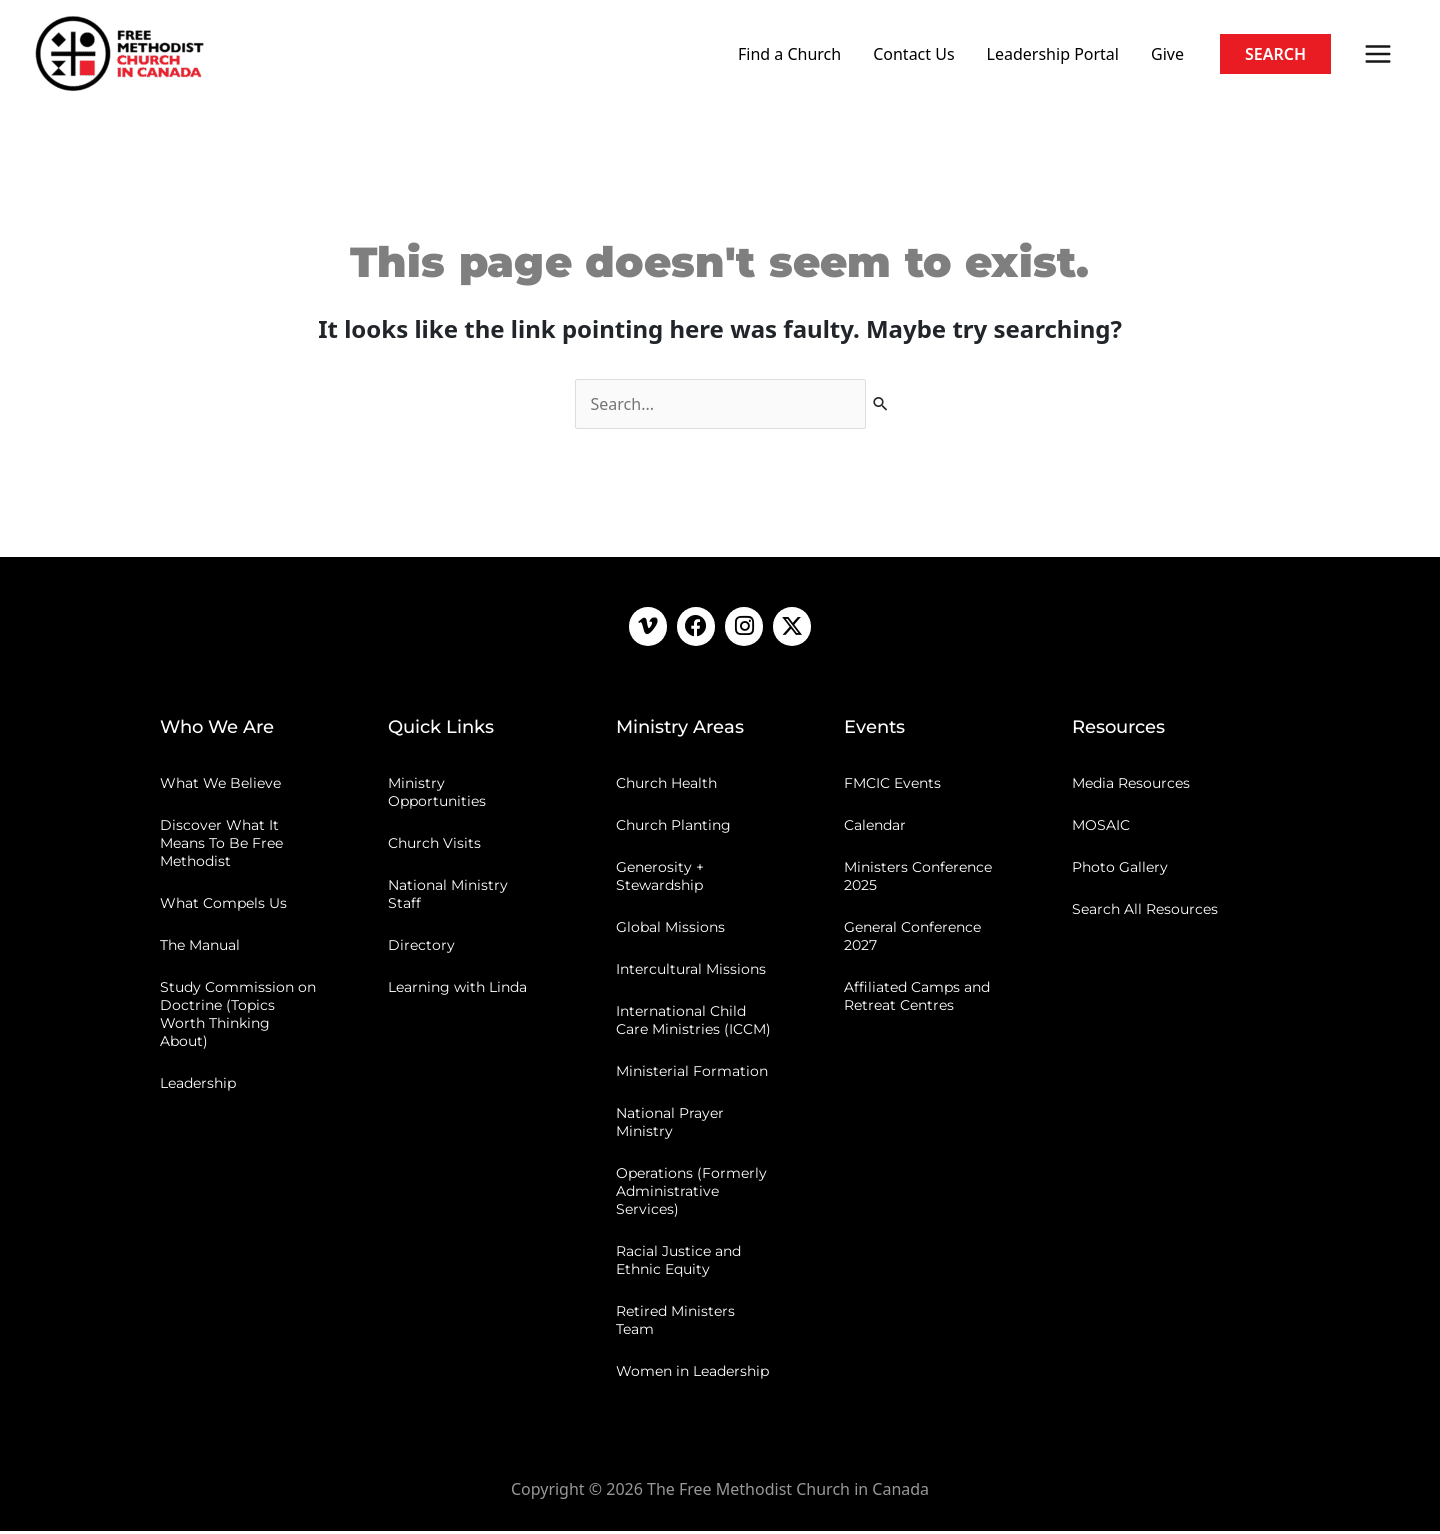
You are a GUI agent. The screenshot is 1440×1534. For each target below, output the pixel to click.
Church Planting (673, 828)
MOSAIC (1101, 828)
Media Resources (1131, 786)
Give (1167, 54)
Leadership (198, 1086)
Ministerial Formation (692, 1074)
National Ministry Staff (448, 897)
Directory (421, 948)
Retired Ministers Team (675, 1323)
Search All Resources (1145, 912)
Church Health (666, 786)
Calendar (875, 828)
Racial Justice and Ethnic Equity (678, 1263)
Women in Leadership (692, 1374)
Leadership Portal (1053, 54)
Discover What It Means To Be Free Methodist (221, 846)
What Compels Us (223, 906)
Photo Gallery (1120, 870)
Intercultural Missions (691, 972)
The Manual (200, 948)
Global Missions (670, 930)
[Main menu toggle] (1378, 54)
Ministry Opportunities (437, 795)
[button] (1275, 54)
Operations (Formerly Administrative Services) (691, 1194)
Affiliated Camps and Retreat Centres (917, 999)
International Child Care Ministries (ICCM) (693, 1023)
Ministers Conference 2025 (918, 879)
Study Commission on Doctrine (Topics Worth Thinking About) (238, 1017)
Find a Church (789, 54)
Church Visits (434, 846)
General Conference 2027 (912, 939)
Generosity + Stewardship (660, 879)
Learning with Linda (457, 990)
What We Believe (220, 786)
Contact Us (913, 54)
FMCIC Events (892, 786)
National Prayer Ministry (670, 1125)
